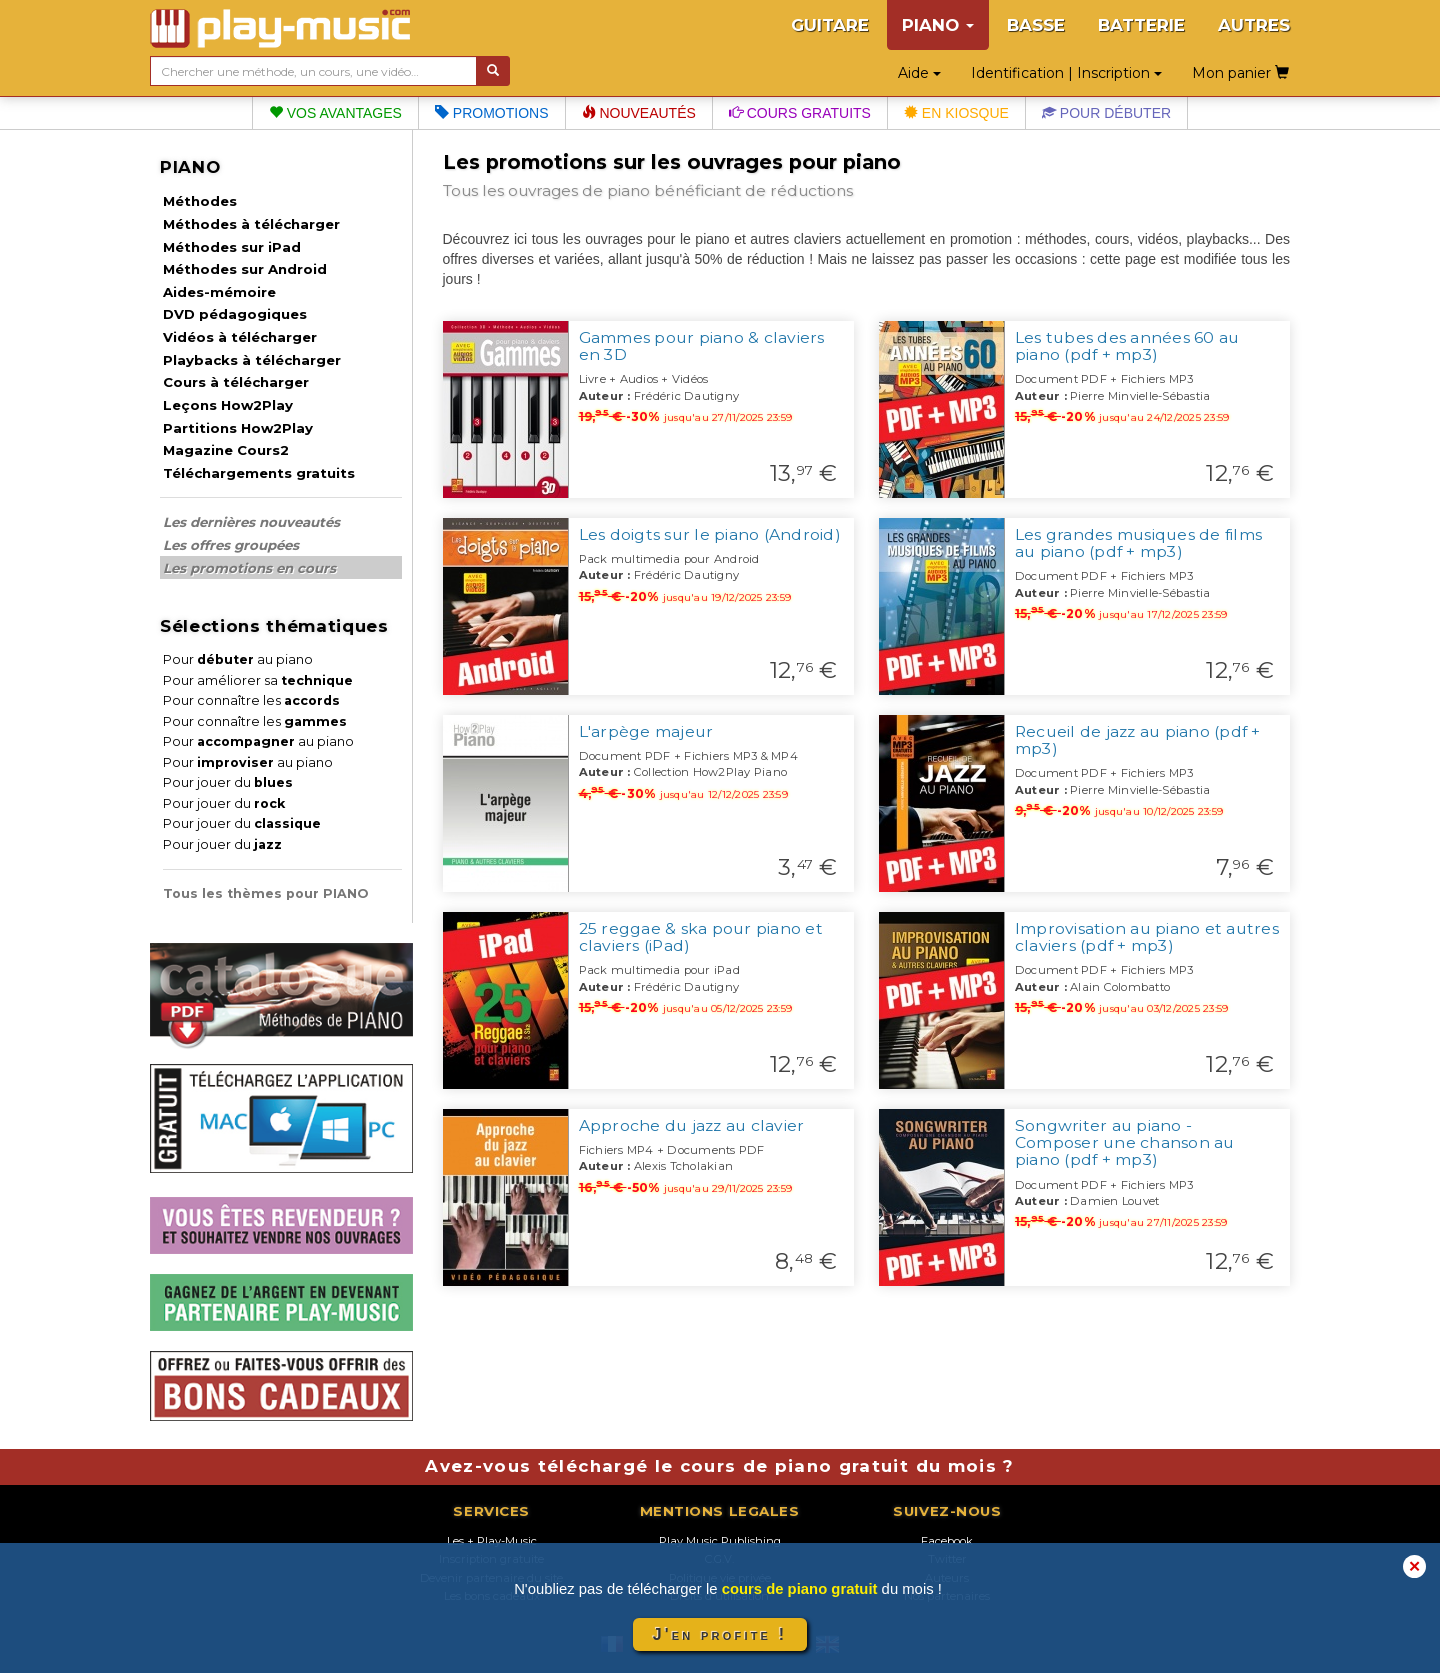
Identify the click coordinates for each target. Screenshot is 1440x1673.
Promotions (492, 113)
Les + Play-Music (492, 1541)
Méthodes (200, 201)
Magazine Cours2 (226, 450)
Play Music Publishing (720, 1541)
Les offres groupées (231, 545)
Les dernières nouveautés (251, 522)
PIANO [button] (938, 25)
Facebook (947, 1541)
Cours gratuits (800, 113)
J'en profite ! (720, 1634)
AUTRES (1254, 25)
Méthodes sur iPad (232, 247)
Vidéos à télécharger (240, 337)
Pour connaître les (251, 700)
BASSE (1036, 25)
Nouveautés (639, 113)
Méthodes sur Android (245, 269)
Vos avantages (335, 113)
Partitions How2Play (238, 428)
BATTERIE (1141, 25)
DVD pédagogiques (235, 314)
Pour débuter (1106, 113)
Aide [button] (919, 73)
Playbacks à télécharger (252, 360)
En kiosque (956, 113)
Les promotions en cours (249, 568)
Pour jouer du (228, 782)
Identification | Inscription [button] (1066, 73)
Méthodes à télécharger (251, 224)
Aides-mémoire (219, 292)
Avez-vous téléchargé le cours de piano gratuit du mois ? (719, 1466)
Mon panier (1240, 73)
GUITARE (830, 25)
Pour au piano (238, 659)
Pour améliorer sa (258, 680)
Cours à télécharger (236, 382)
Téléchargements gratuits (259, 473)
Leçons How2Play (228, 405)
